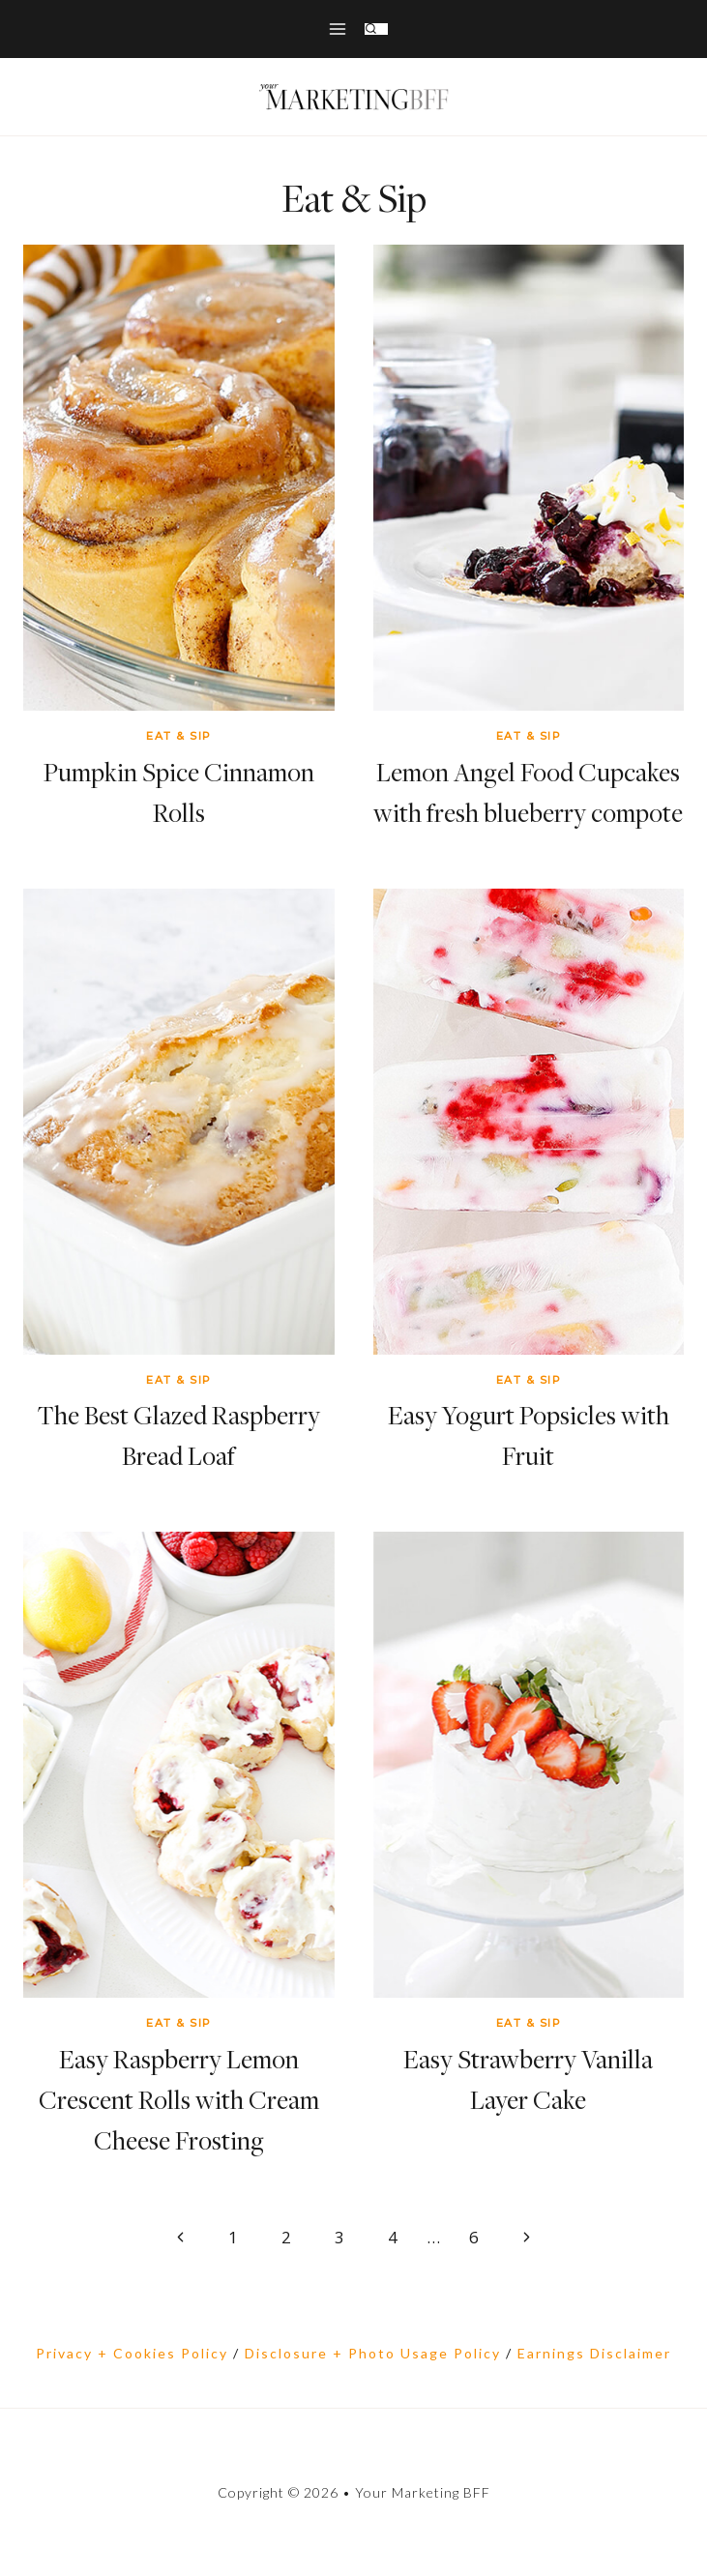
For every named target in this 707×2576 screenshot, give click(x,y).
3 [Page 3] (339, 2237)
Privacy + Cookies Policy (132, 2353)
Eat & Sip (179, 736)
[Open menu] (337, 29)
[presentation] (179, 478)
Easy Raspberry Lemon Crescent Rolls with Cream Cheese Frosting (179, 2099)
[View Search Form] (376, 29)
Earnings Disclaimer (594, 2353)
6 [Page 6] (474, 2237)
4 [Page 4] (393, 2237)
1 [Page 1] (233, 2237)
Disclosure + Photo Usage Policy (373, 2353)
